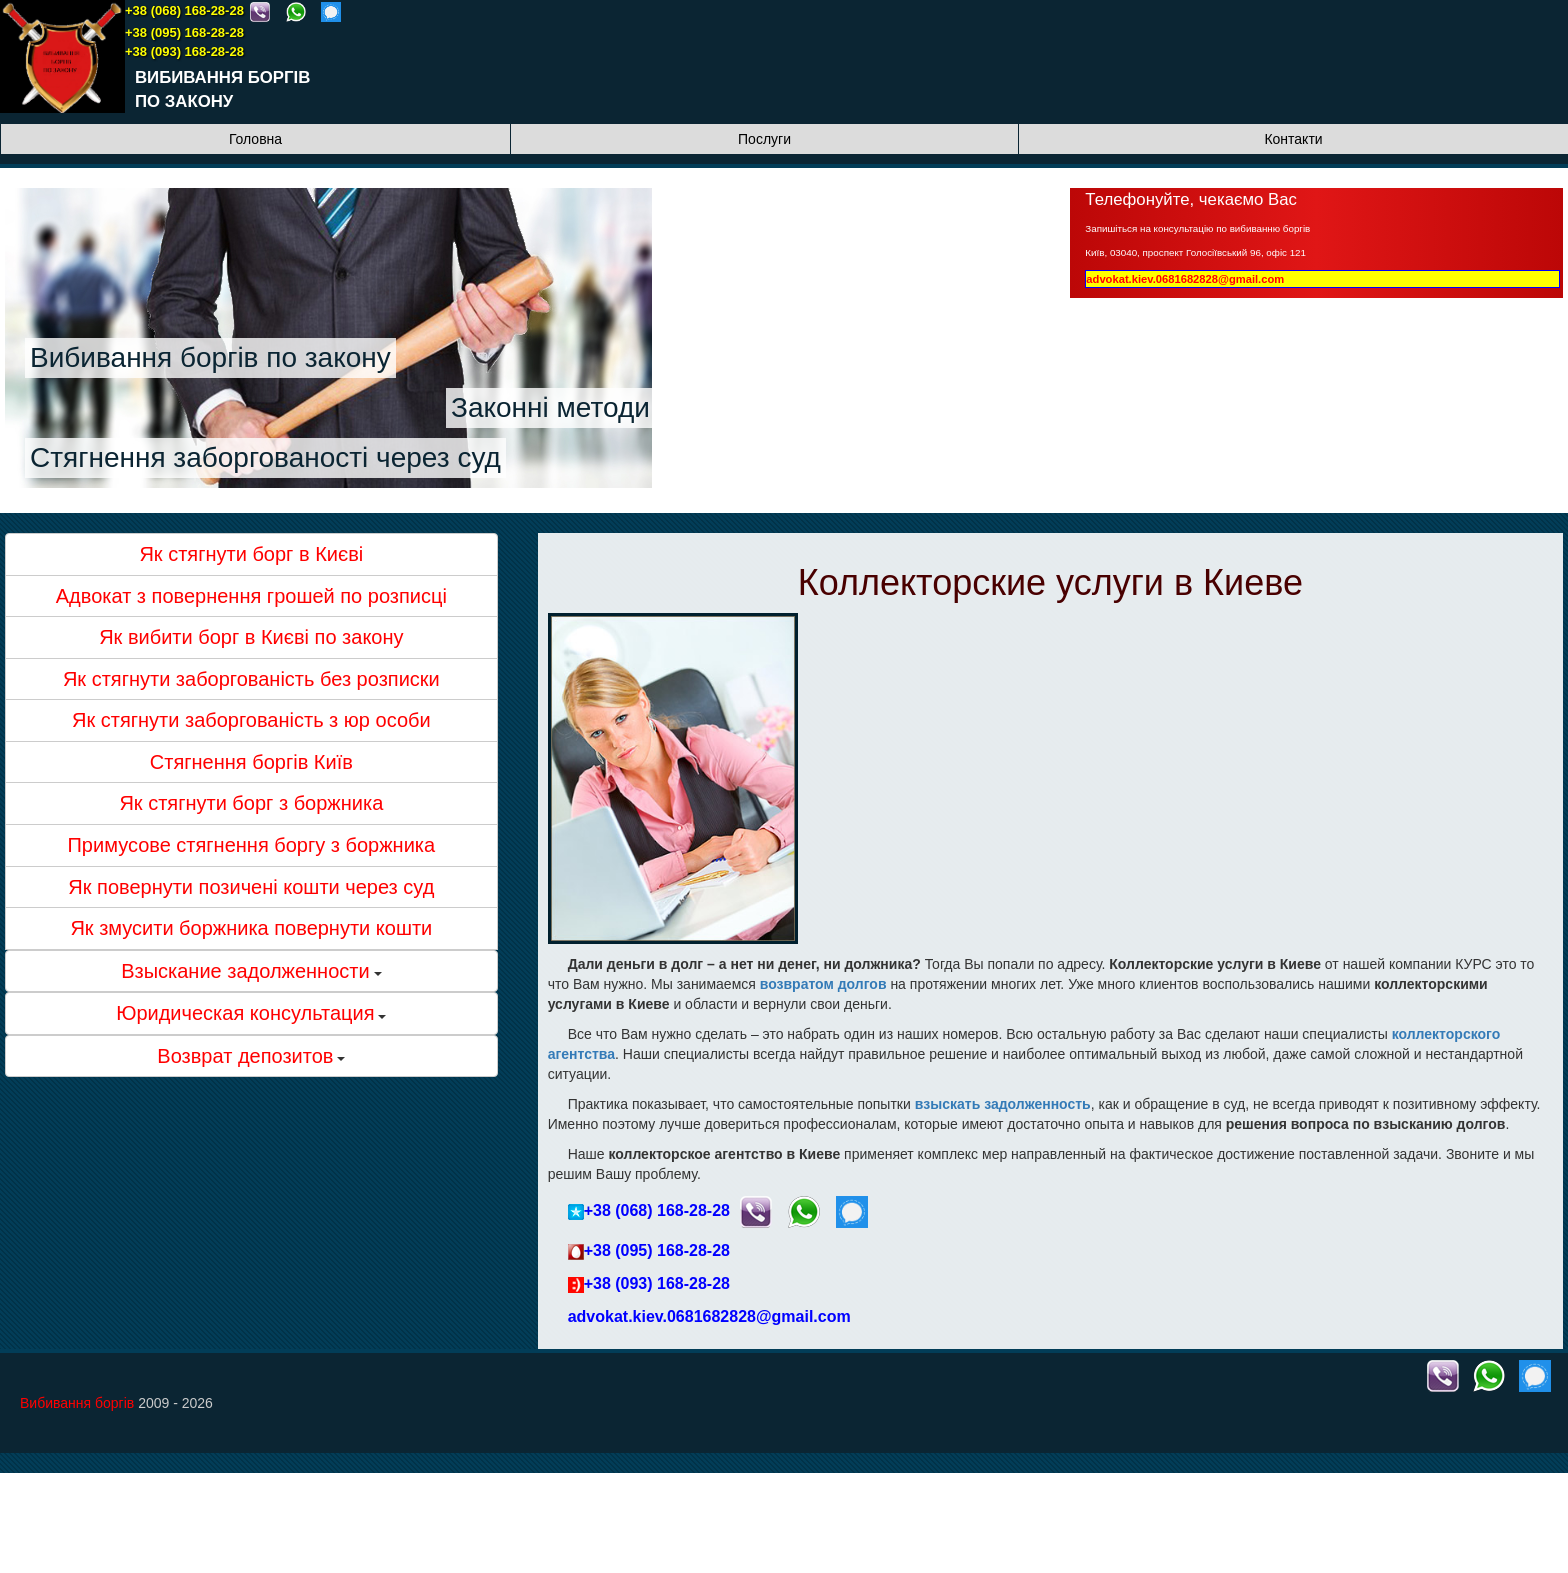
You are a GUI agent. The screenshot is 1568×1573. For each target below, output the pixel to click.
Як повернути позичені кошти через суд (251, 887)
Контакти (1293, 139)
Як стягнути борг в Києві (251, 554)
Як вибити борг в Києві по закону (251, 637)
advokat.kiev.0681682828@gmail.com (1185, 279)
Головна (255, 139)
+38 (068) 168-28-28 (184, 10)
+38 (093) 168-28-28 (184, 51)
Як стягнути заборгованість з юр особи (251, 720)
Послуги (764, 139)
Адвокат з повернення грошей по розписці (251, 596)
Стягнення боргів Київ (251, 762)
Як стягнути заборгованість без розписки (251, 679)
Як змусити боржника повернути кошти (251, 928)
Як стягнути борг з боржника (251, 803)
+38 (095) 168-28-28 (184, 32)
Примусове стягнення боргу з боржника (251, 845)
